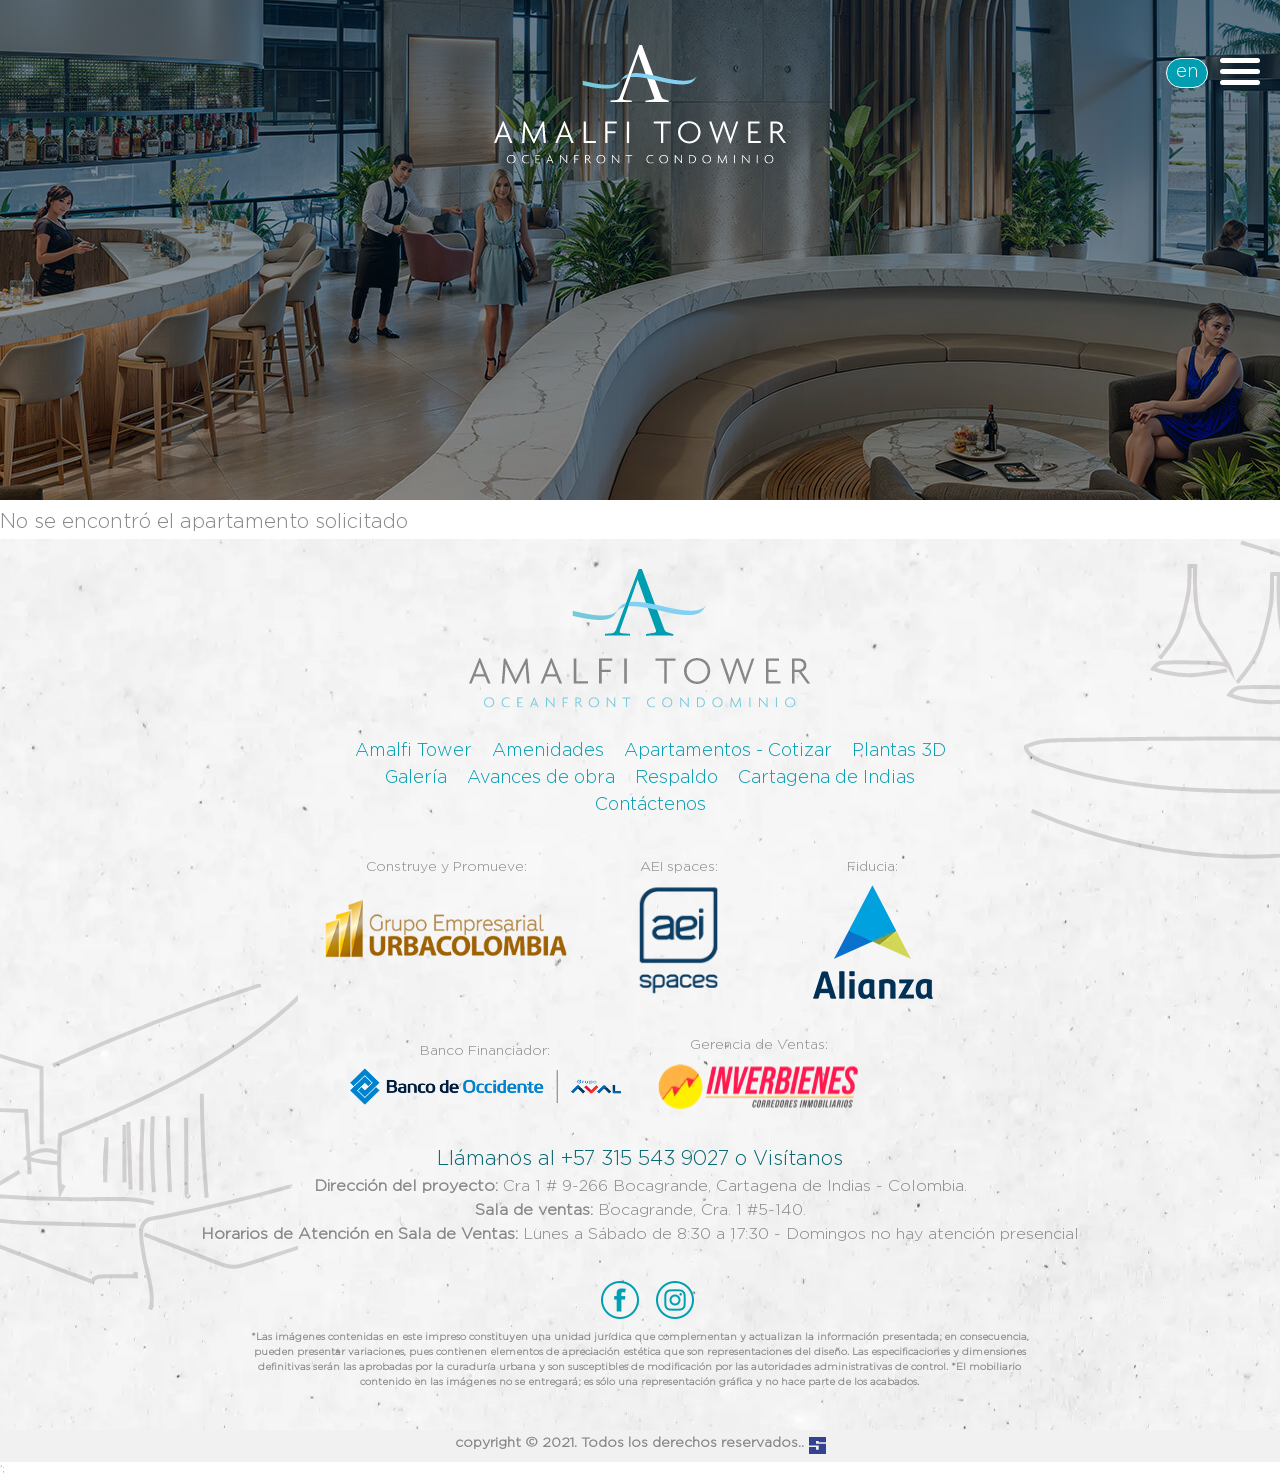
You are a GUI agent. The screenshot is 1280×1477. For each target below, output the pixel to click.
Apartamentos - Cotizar (728, 751)
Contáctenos (650, 805)
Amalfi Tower (413, 751)
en (1187, 72)
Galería (416, 778)
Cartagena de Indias (826, 778)
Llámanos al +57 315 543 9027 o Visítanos (640, 1159)
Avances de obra (541, 778)
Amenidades (548, 751)
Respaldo (676, 778)
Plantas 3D (899, 751)
